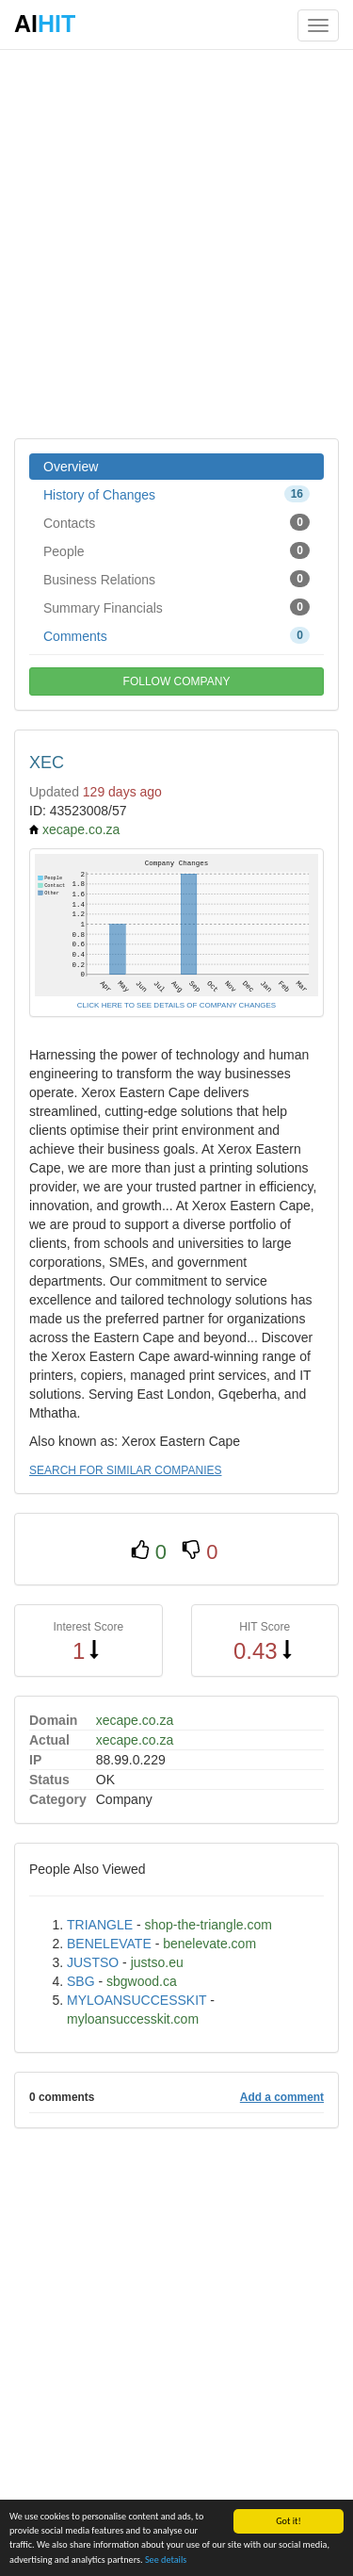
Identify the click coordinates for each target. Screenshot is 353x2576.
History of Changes (176, 493)
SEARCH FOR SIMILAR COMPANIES (125, 1470)
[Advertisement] (176, 242)
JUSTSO (93, 1962)
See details (165, 2559)
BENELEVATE (109, 1943)
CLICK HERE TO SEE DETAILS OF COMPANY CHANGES (176, 1005)
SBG (81, 1981)
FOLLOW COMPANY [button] (177, 681)
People (176, 550)
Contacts (176, 522)
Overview (70, 466)
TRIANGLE (100, 1924)
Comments (176, 635)
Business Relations (176, 578)
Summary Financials (176, 607)
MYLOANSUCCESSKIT (136, 2000)
